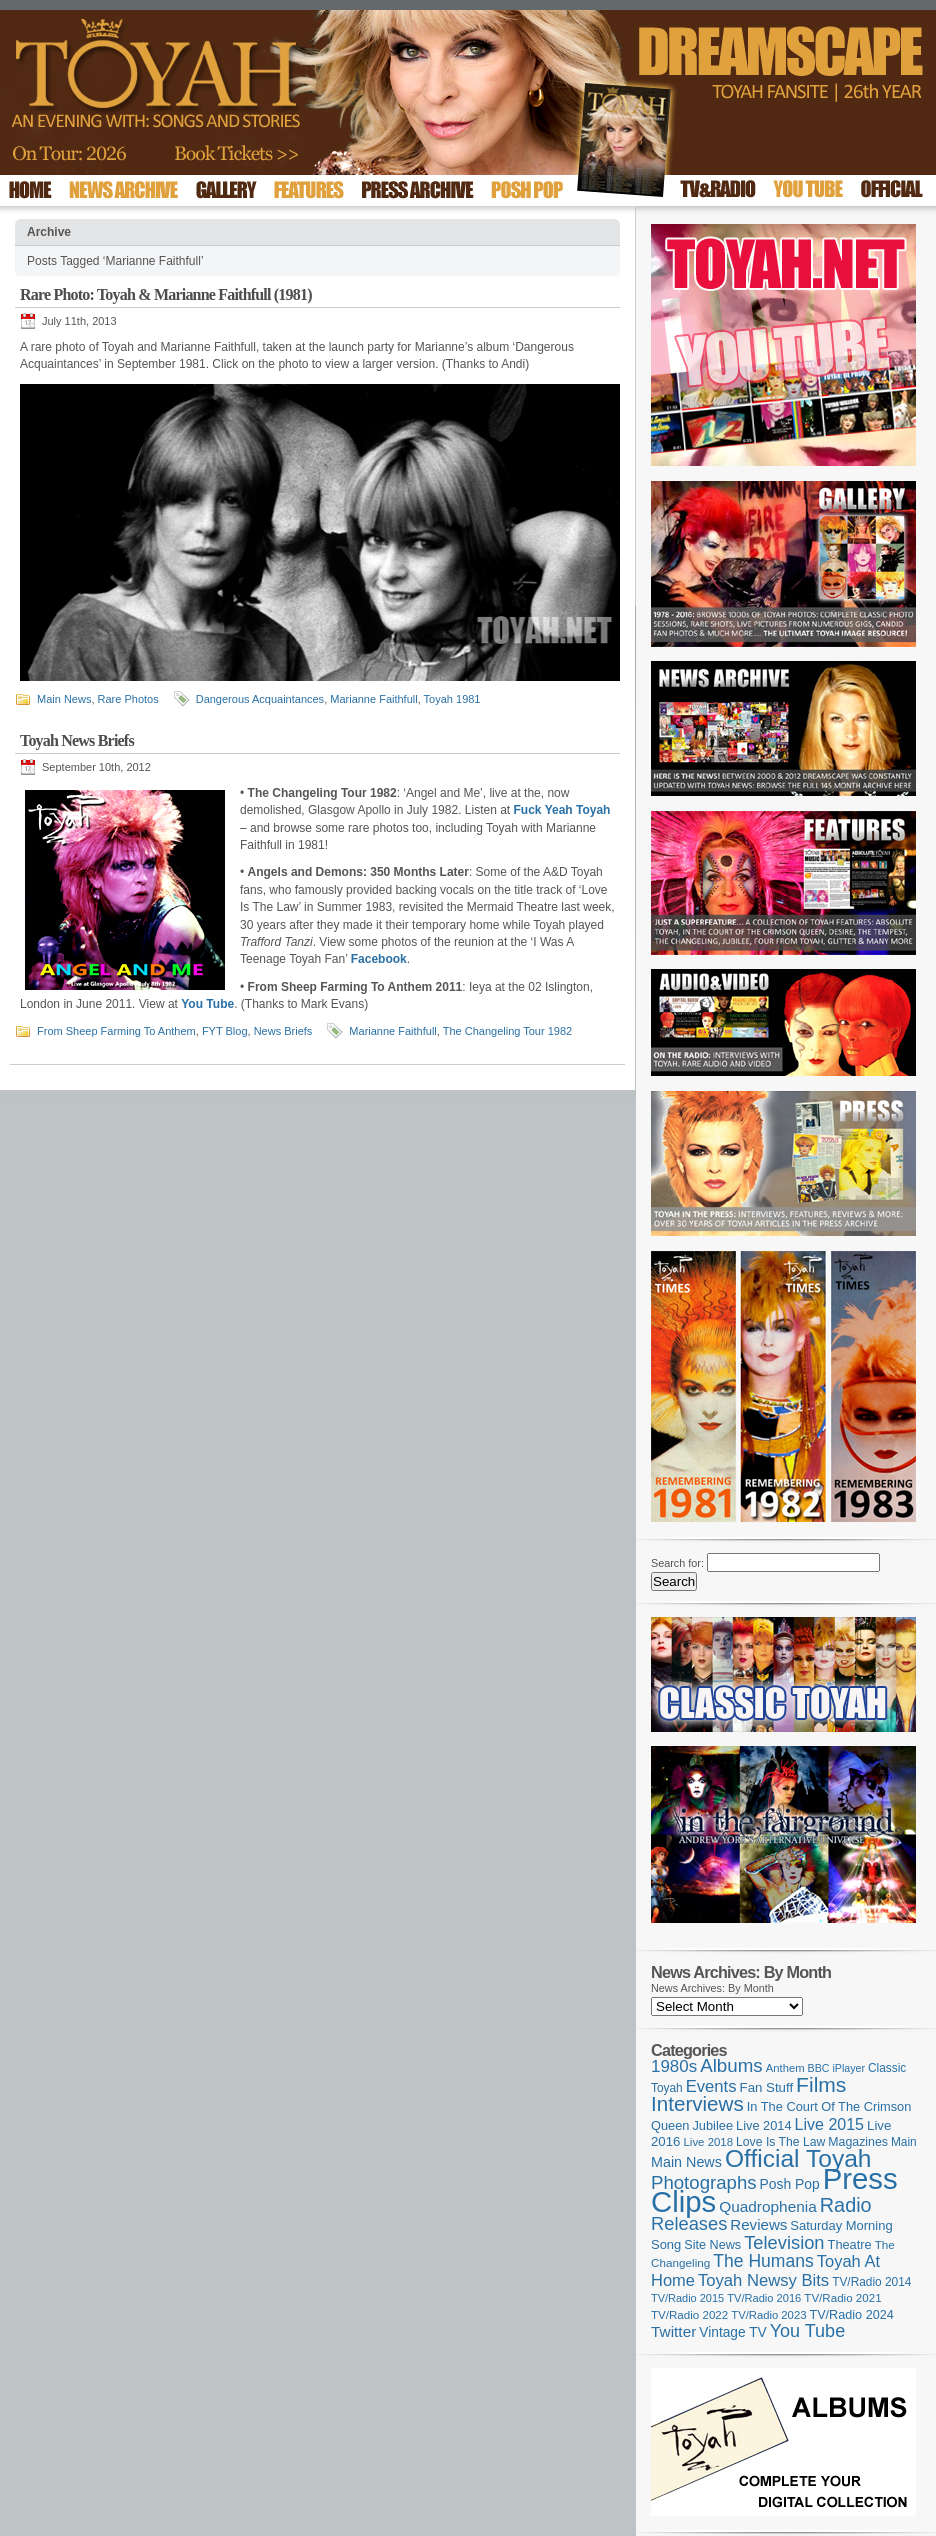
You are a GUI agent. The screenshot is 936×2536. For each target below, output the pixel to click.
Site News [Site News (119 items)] (712, 2245)
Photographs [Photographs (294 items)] (704, 2182)
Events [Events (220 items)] (711, 2086)
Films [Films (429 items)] (821, 2084)
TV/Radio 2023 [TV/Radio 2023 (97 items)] (768, 2315)
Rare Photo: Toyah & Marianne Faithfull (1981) (166, 294)
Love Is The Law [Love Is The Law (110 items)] (780, 2142)
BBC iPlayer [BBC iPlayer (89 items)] (836, 2068)
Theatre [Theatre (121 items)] (850, 2244)
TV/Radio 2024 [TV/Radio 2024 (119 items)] (851, 2315)
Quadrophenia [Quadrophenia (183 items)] (768, 2206)
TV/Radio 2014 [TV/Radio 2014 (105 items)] (871, 2282)
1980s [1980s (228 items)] (674, 2066)
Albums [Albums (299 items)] (731, 2065)
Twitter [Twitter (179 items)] (673, 2331)
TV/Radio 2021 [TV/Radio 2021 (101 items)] (842, 2298)
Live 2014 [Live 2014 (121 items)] (764, 2125)
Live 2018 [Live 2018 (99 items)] (709, 2142)
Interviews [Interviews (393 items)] (697, 2103)
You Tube (207, 1004)
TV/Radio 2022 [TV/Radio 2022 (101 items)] (689, 2315)
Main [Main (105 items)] (904, 2142)
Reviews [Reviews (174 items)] (758, 2224)
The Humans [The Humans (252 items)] (763, 2261)
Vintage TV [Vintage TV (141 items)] (732, 2332)
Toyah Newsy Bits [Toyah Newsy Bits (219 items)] (763, 2280)
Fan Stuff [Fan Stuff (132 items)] (767, 2087)
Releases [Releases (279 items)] (689, 2223)
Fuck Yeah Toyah (562, 810)
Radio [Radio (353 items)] (846, 2205)
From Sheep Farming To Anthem (116, 1031)
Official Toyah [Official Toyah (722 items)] (798, 2158)
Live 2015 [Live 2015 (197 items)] (829, 2124)
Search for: (677, 1563)
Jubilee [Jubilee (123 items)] (712, 2125)
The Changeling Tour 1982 (507, 1031)
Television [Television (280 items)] (784, 2242)
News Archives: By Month (712, 1988)
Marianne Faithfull (373, 699)
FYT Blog (225, 1031)
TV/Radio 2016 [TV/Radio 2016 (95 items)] (764, 2298)
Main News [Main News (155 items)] (686, 2162)
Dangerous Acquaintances (260, 699)
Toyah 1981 (452, 699)
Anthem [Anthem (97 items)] (785, 2068)
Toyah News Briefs (77, 740)
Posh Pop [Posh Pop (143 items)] (790, 2184)
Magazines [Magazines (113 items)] (858, 2142)
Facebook (379, 959)
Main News (64, 699)
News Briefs (283, 1031)
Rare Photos (128, 699)
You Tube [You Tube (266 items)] (807, 2331)
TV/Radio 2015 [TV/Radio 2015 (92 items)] (687, 2298)
